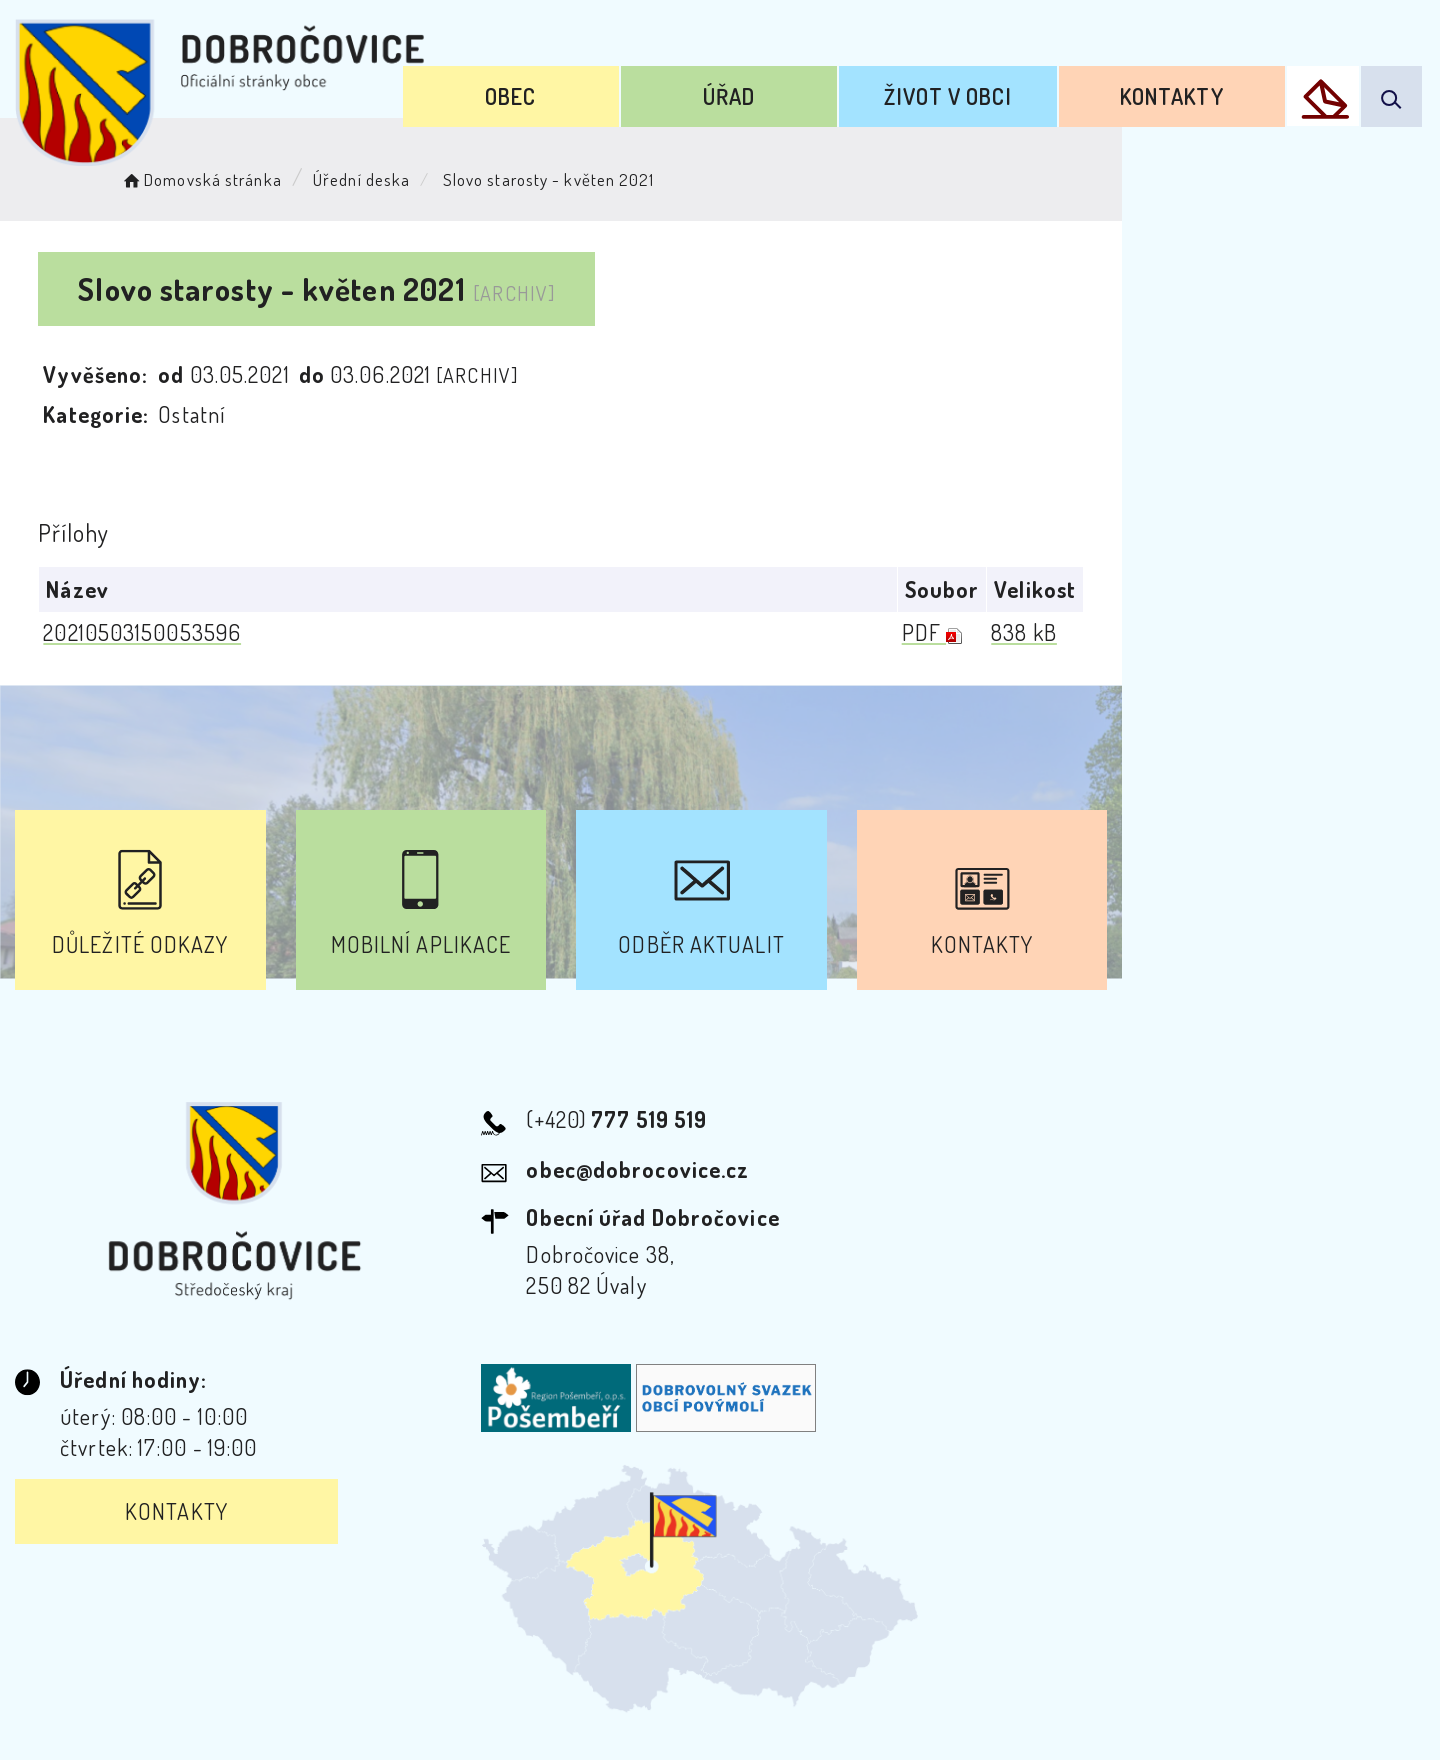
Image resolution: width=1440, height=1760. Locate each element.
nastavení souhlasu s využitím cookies (1143, 1708)
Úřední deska (387, 175)
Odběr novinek (723, 1578)
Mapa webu (880, 1578)
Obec (617, 88)
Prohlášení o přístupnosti (503, 1578)
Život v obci (994, 88)
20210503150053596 (149, 633)
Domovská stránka (226, 175)
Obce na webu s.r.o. (1011, 1676)
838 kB (1335, 633)
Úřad (806, 88)
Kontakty (1189, 88)
